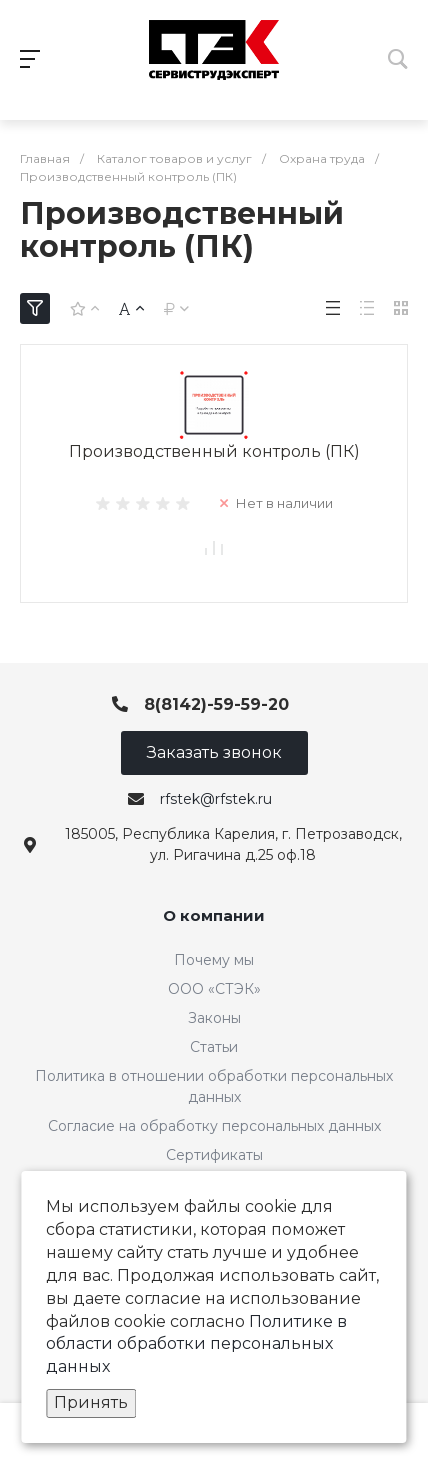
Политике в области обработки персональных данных (196, 1344)
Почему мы (214, 960)
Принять (91, 1402)
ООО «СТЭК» (214, 989)
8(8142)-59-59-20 (216, 704)
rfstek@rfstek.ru (216, 799)
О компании (214, 915)
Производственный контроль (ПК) (214, 451)
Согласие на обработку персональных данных (214, 1126)
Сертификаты (214, 1155)
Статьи (214, 1047)
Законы (214, 1018)
